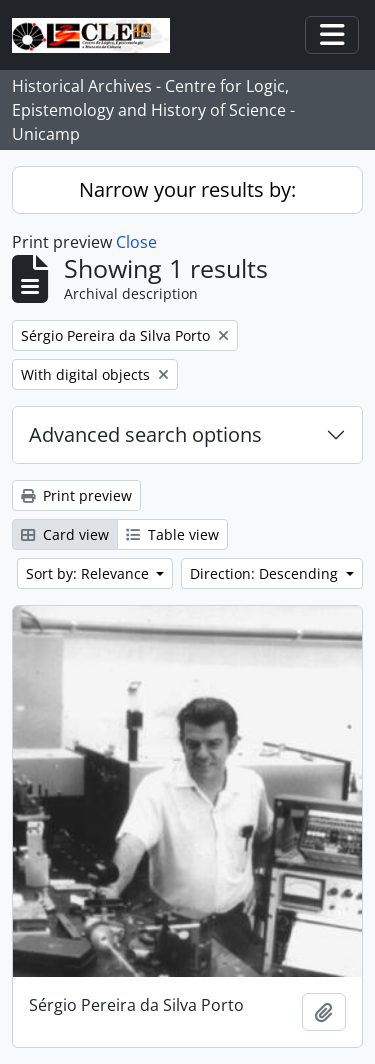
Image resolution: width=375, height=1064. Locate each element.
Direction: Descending (266, 573)
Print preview (76, 495)
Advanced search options (145, 434)
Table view (172, 534)
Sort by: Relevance (89, 573)
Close (136, 242)
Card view (65, 534)
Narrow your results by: (187, 189)
